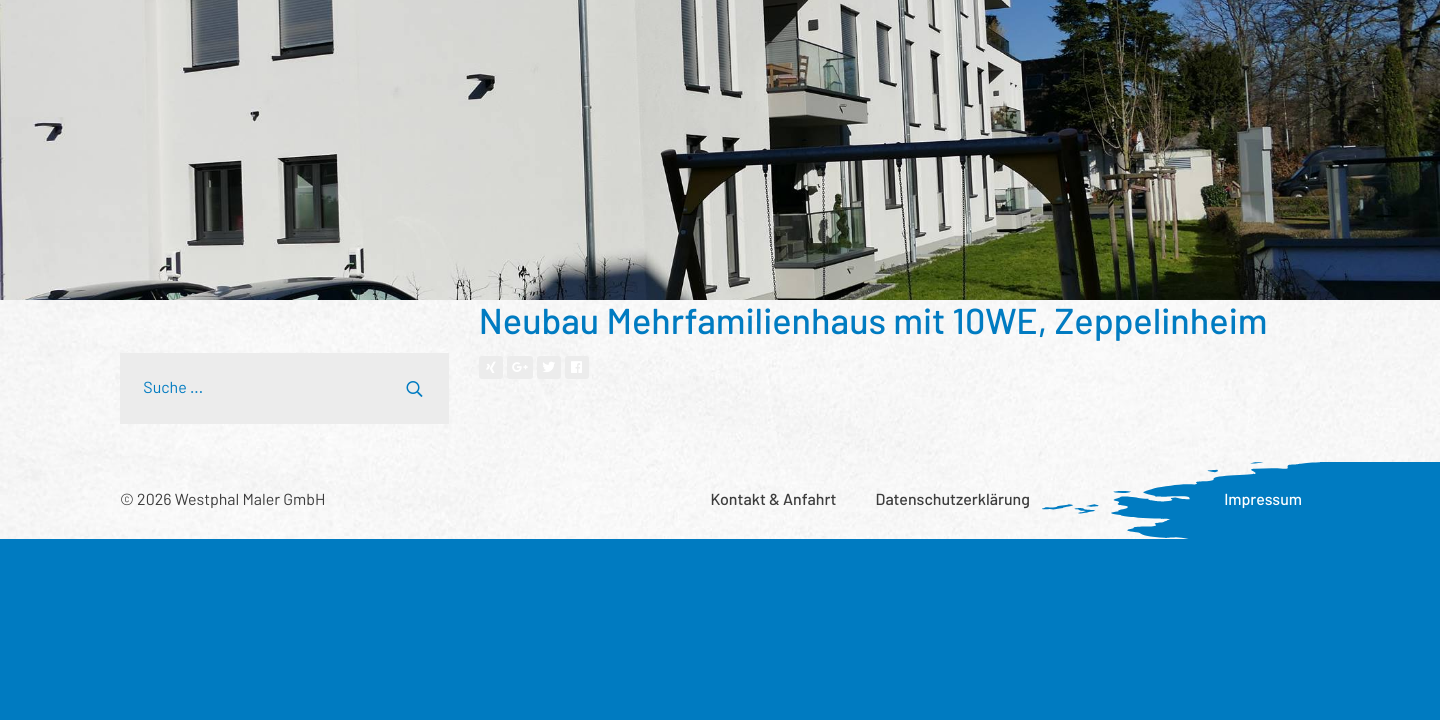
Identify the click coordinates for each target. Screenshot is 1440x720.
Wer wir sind (566, 35)
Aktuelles (1029, 35)
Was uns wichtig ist (897, 35)
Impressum (1263, 499)
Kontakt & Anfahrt (773, 499)
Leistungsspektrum (310, 35)
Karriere (1124, 35)
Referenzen (451, 35)
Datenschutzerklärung (953, 499)
